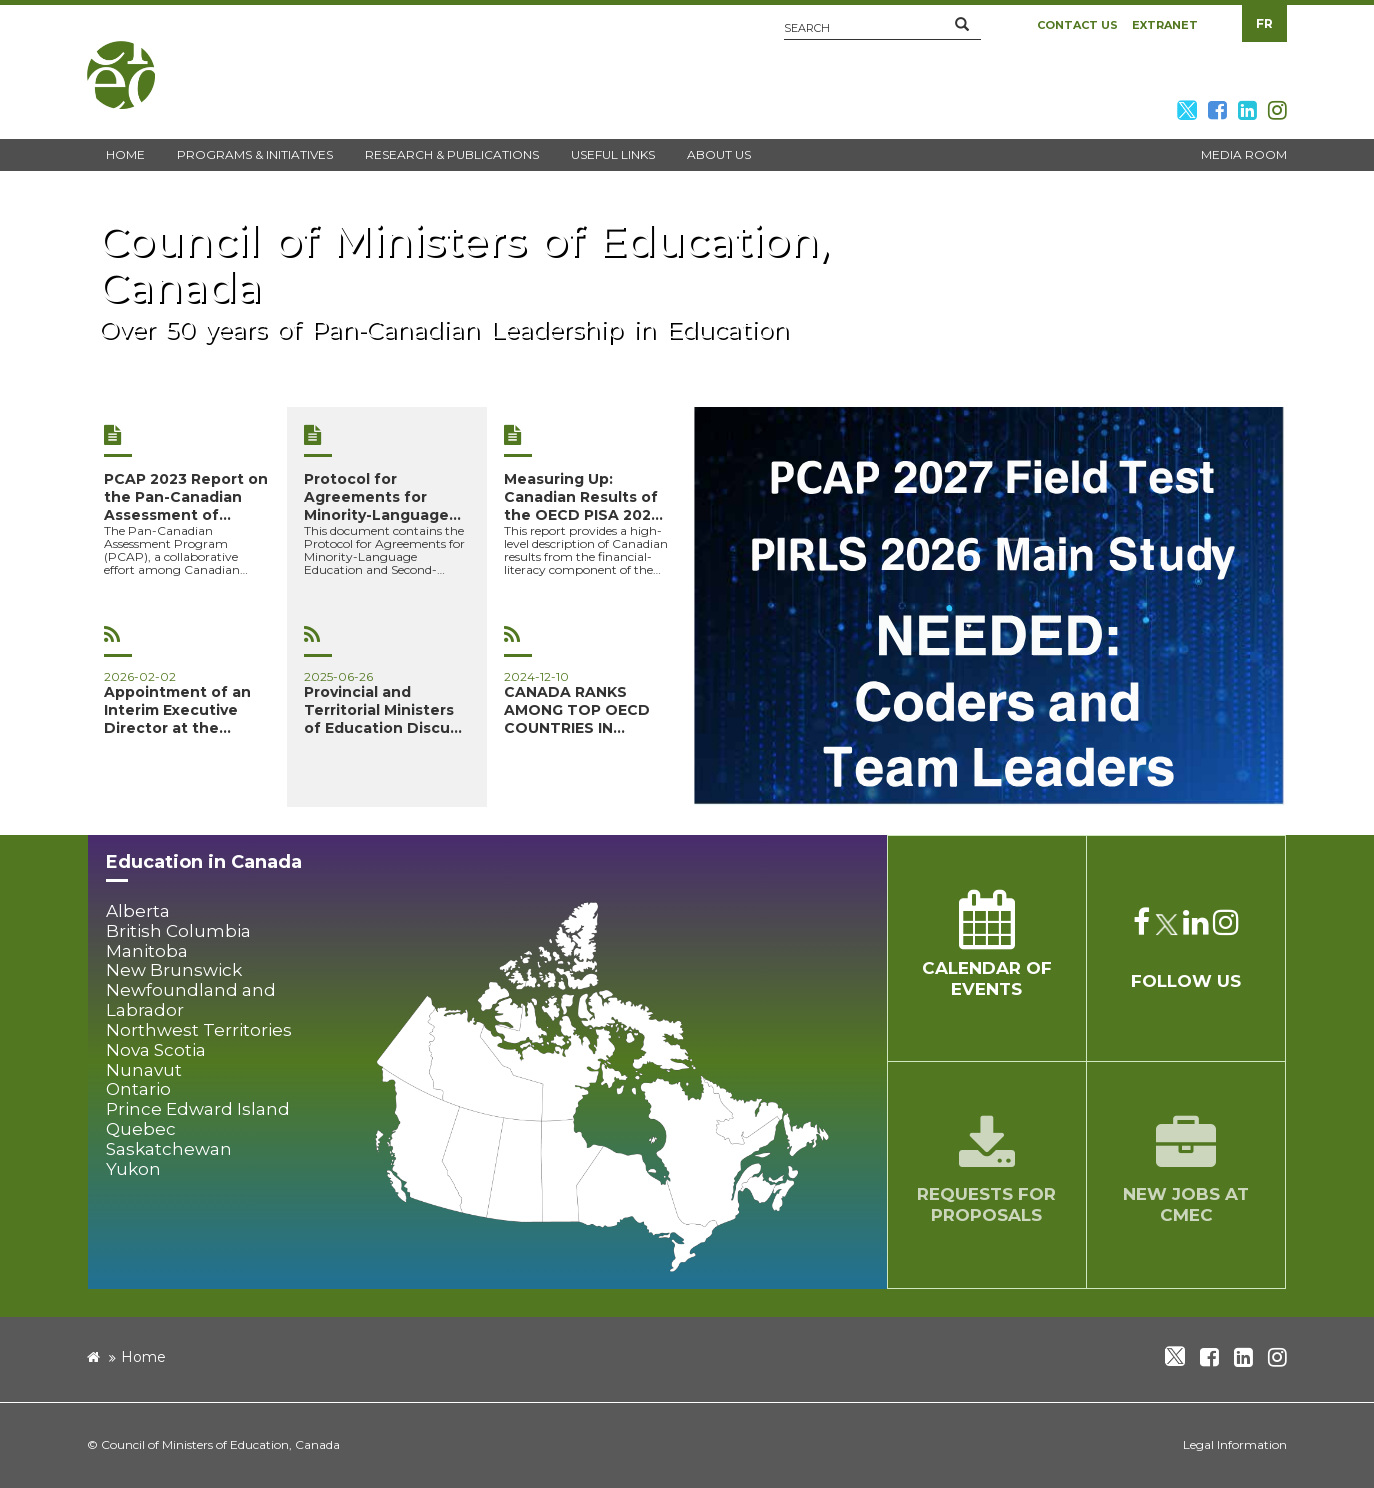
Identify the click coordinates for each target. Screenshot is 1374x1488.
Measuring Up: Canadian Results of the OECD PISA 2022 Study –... (582, 497)
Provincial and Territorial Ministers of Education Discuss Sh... (385, 710)
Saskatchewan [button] (169, 1149)
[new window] (687, 289)
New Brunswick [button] (174, 970)
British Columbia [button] (178, 931)
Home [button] (125, 154)
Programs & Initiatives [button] (255, 154)
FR (1264, 23)
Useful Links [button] (613, 154)
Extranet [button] (1165, 25)
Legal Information (1235, 1444)
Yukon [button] (133, 1169)
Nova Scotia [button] (156, 1050)
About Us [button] (719, 154)
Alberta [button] (138, 911)
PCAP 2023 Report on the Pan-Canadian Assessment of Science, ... (186, 497)
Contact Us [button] (1077, 25)
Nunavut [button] (144, 1070)
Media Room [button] (1244, 154)
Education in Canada (204, 862)
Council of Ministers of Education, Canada (220, 1444)
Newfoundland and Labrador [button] (191, 1000)
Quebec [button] (141, 1129)
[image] (990, 607)
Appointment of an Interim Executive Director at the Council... (177, 710)
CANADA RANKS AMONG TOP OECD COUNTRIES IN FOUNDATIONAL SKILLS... (577, 710)
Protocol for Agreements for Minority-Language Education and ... (376, 497)
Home (143, 1357)
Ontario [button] (138, 1089)
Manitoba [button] (147, 951)
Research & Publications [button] (452, 154)
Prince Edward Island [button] (198, 1109)
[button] (962, 25)
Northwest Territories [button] (199, 1030)
